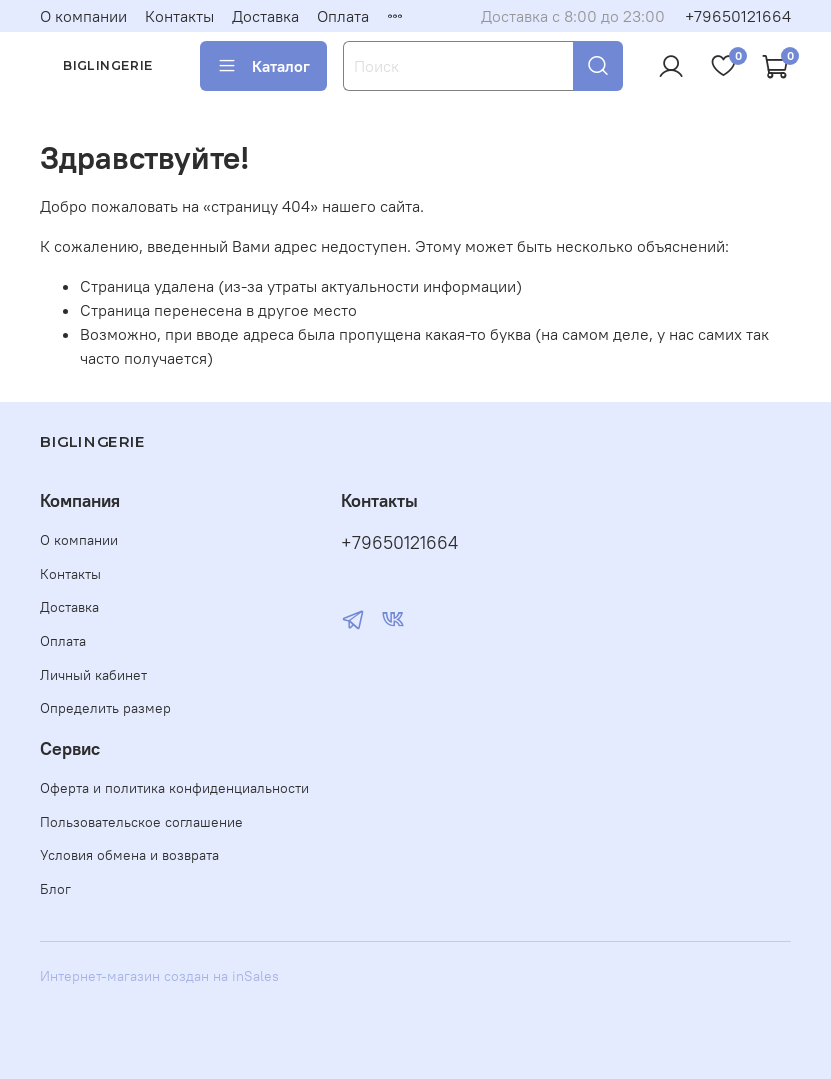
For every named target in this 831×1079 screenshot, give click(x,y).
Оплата (343, 16)
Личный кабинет (93, 675)
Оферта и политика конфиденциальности (174, 788)
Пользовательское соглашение (141, 822)
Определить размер (105, 708)
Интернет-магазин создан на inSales (159, 976)
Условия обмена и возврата (129, 855)
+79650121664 (738, 16)
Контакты (179, 16)
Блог (55, 889)
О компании (83, 16)
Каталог (263, 66)
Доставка (265, 16)
